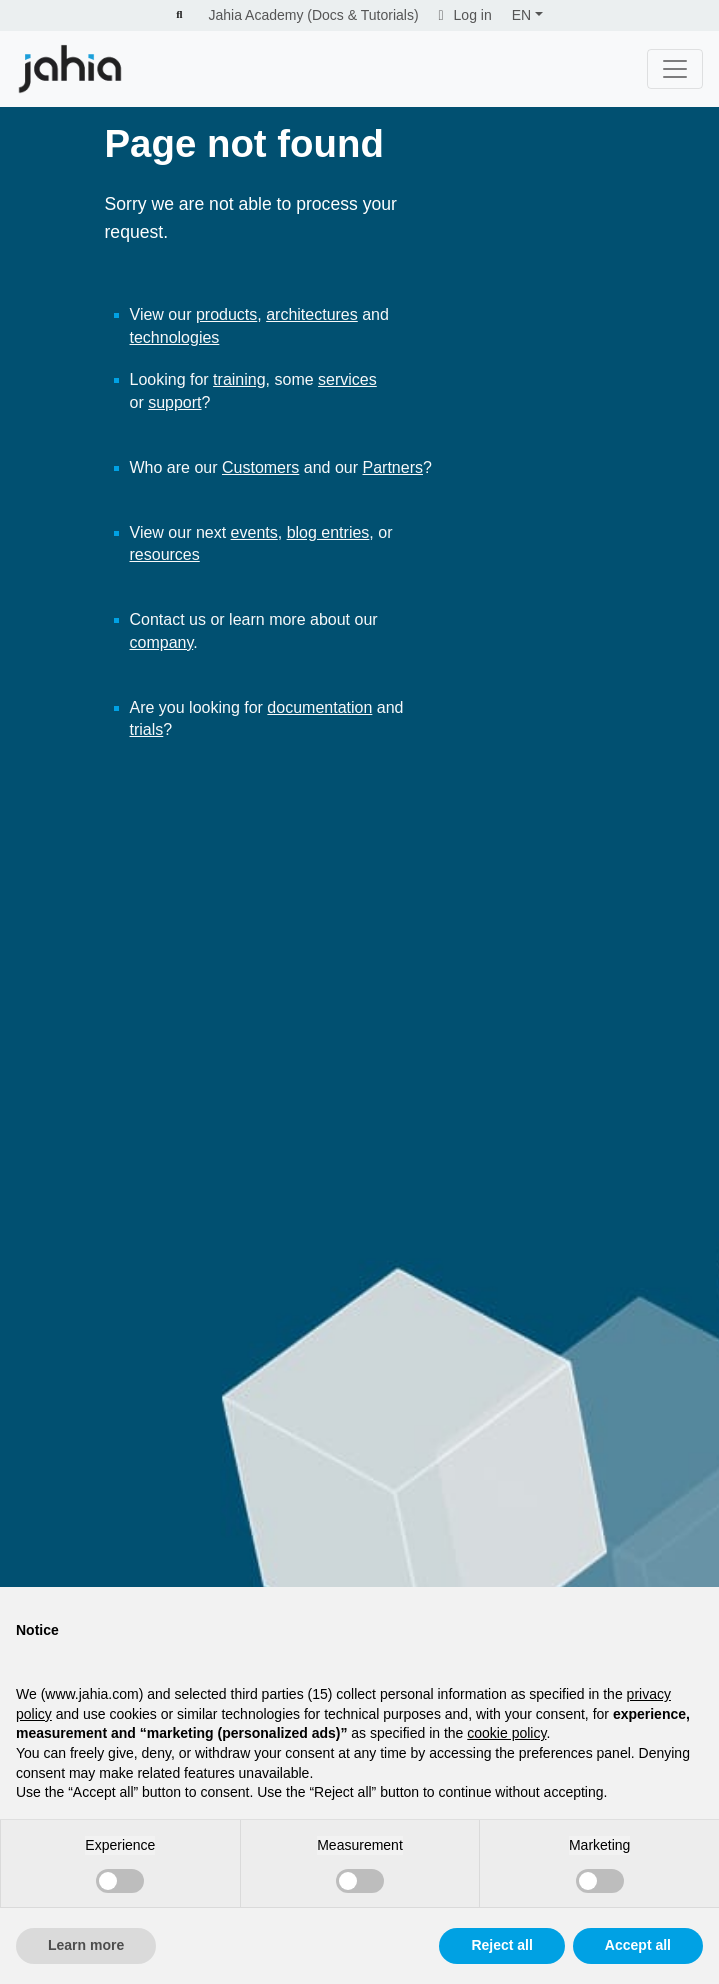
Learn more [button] (86, 1945)
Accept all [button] (638, 1945)
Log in (465, 15)
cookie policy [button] (506, 1733)
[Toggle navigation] (675, 69)
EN (521, 15)
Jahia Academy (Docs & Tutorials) (313, 15)
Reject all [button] (501, 1945)
